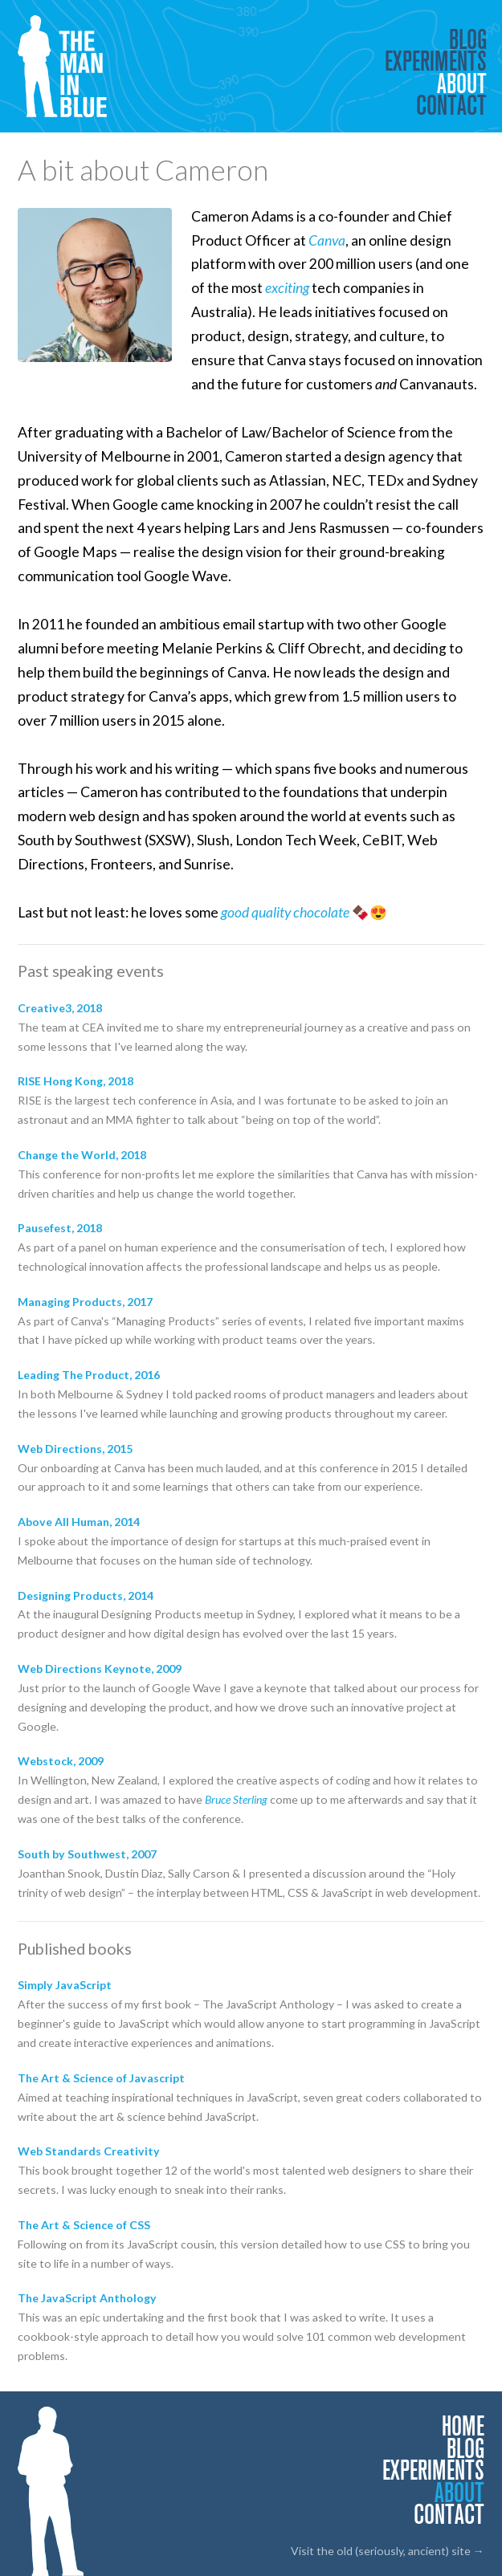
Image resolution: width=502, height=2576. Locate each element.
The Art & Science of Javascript (101, 2078)
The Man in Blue (69, 66)
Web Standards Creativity (89, 2151)
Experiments (436, 61)
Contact (451, 105)
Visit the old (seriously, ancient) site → (387, 2551)
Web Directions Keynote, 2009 (100, 1668)
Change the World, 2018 (82, 1155)
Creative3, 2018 (60, 1008)
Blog (468, 39)
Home (463, 2426)
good (235, 912)
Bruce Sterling (236, 1799)
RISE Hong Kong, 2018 (75, 1081)
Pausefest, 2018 (60, 1228)
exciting (287, 287)
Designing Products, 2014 (85, 1595)
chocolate (321, 912)
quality (271, 912)
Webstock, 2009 (61, 1761)
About (462, 83)
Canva (326, 240)
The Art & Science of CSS (84, 2225)
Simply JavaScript (65, 1985)
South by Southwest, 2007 (87, 1854)
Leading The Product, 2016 (89, 1375)
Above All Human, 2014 (79, 1521)
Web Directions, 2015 (75, 1448)
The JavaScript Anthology (87, 2298)
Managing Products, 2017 (85, 1301)
